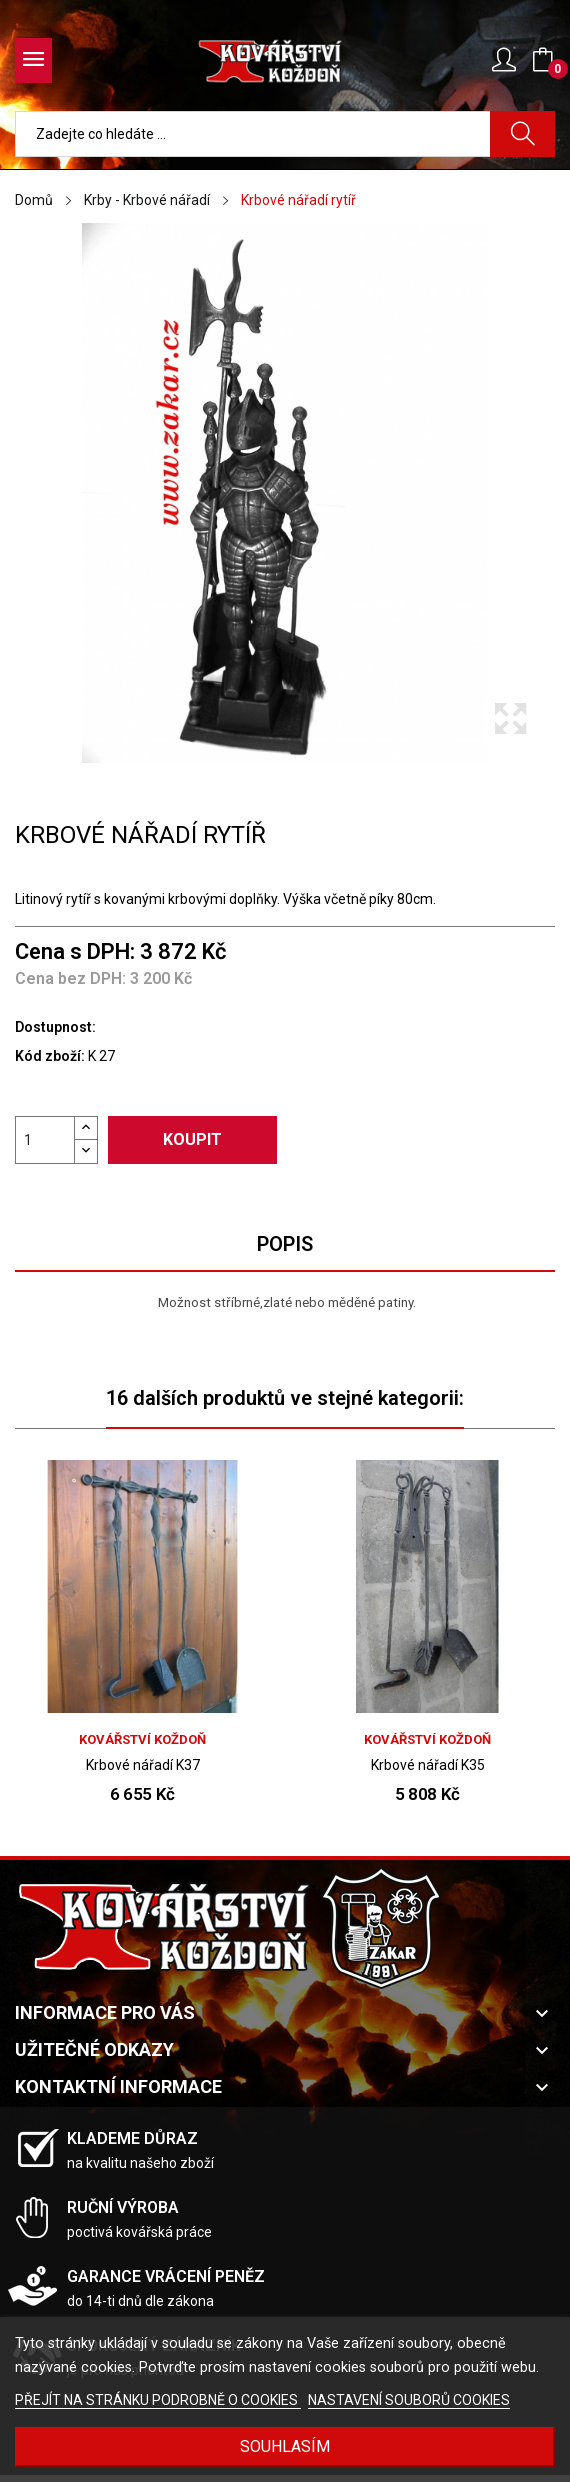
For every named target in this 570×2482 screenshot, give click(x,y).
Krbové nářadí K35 (428, 1765)
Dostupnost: (55, 1027)
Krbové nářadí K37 (143, 1765)
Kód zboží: (50, 1056)
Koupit (192, 1139)
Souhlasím (285, 2446)
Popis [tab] (285, 1244)
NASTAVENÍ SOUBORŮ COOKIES (409, 2400)
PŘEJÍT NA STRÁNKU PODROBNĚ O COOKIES (158, 2400)
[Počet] (45, 1140)
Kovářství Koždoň (142, 1739)
